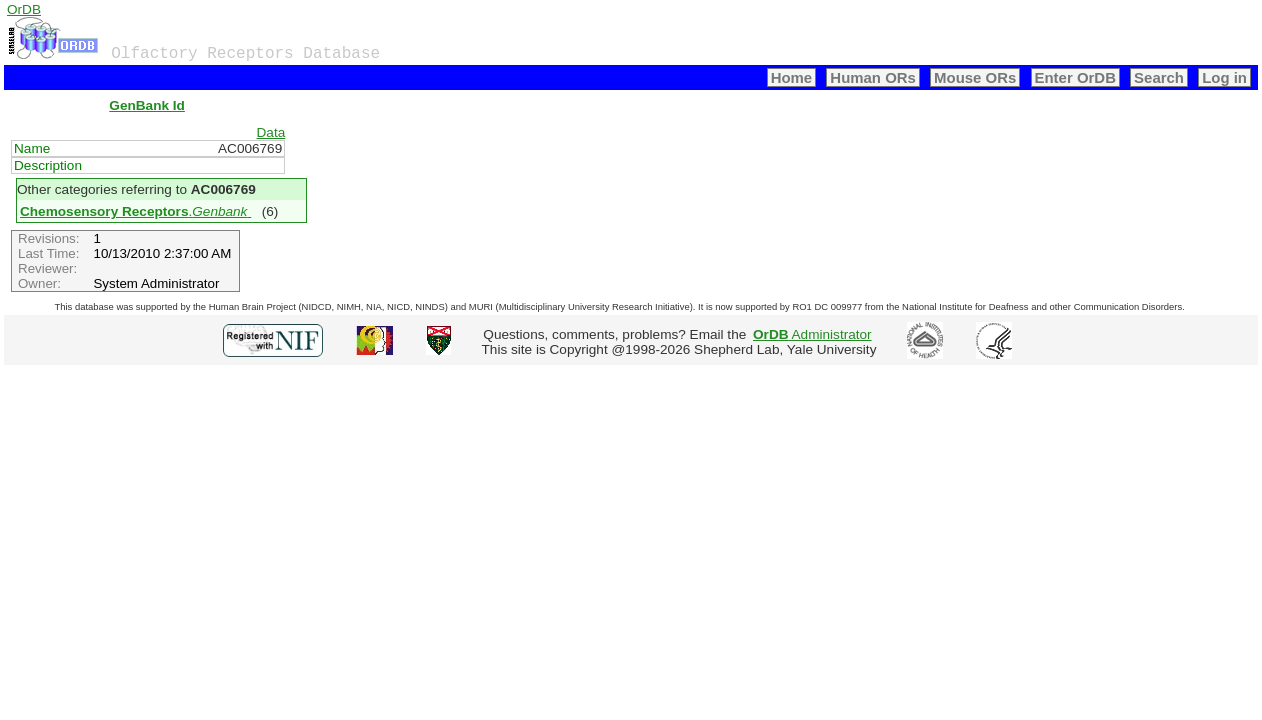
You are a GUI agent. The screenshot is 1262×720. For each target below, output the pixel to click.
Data (271, 132)
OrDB (24, 9)
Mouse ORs (975, 77)
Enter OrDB (1075, 77)
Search (1159, 77)
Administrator (812, 334)
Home (792, 77)
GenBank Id (147, 105)
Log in (1224, 77)
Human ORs (873, 77)
